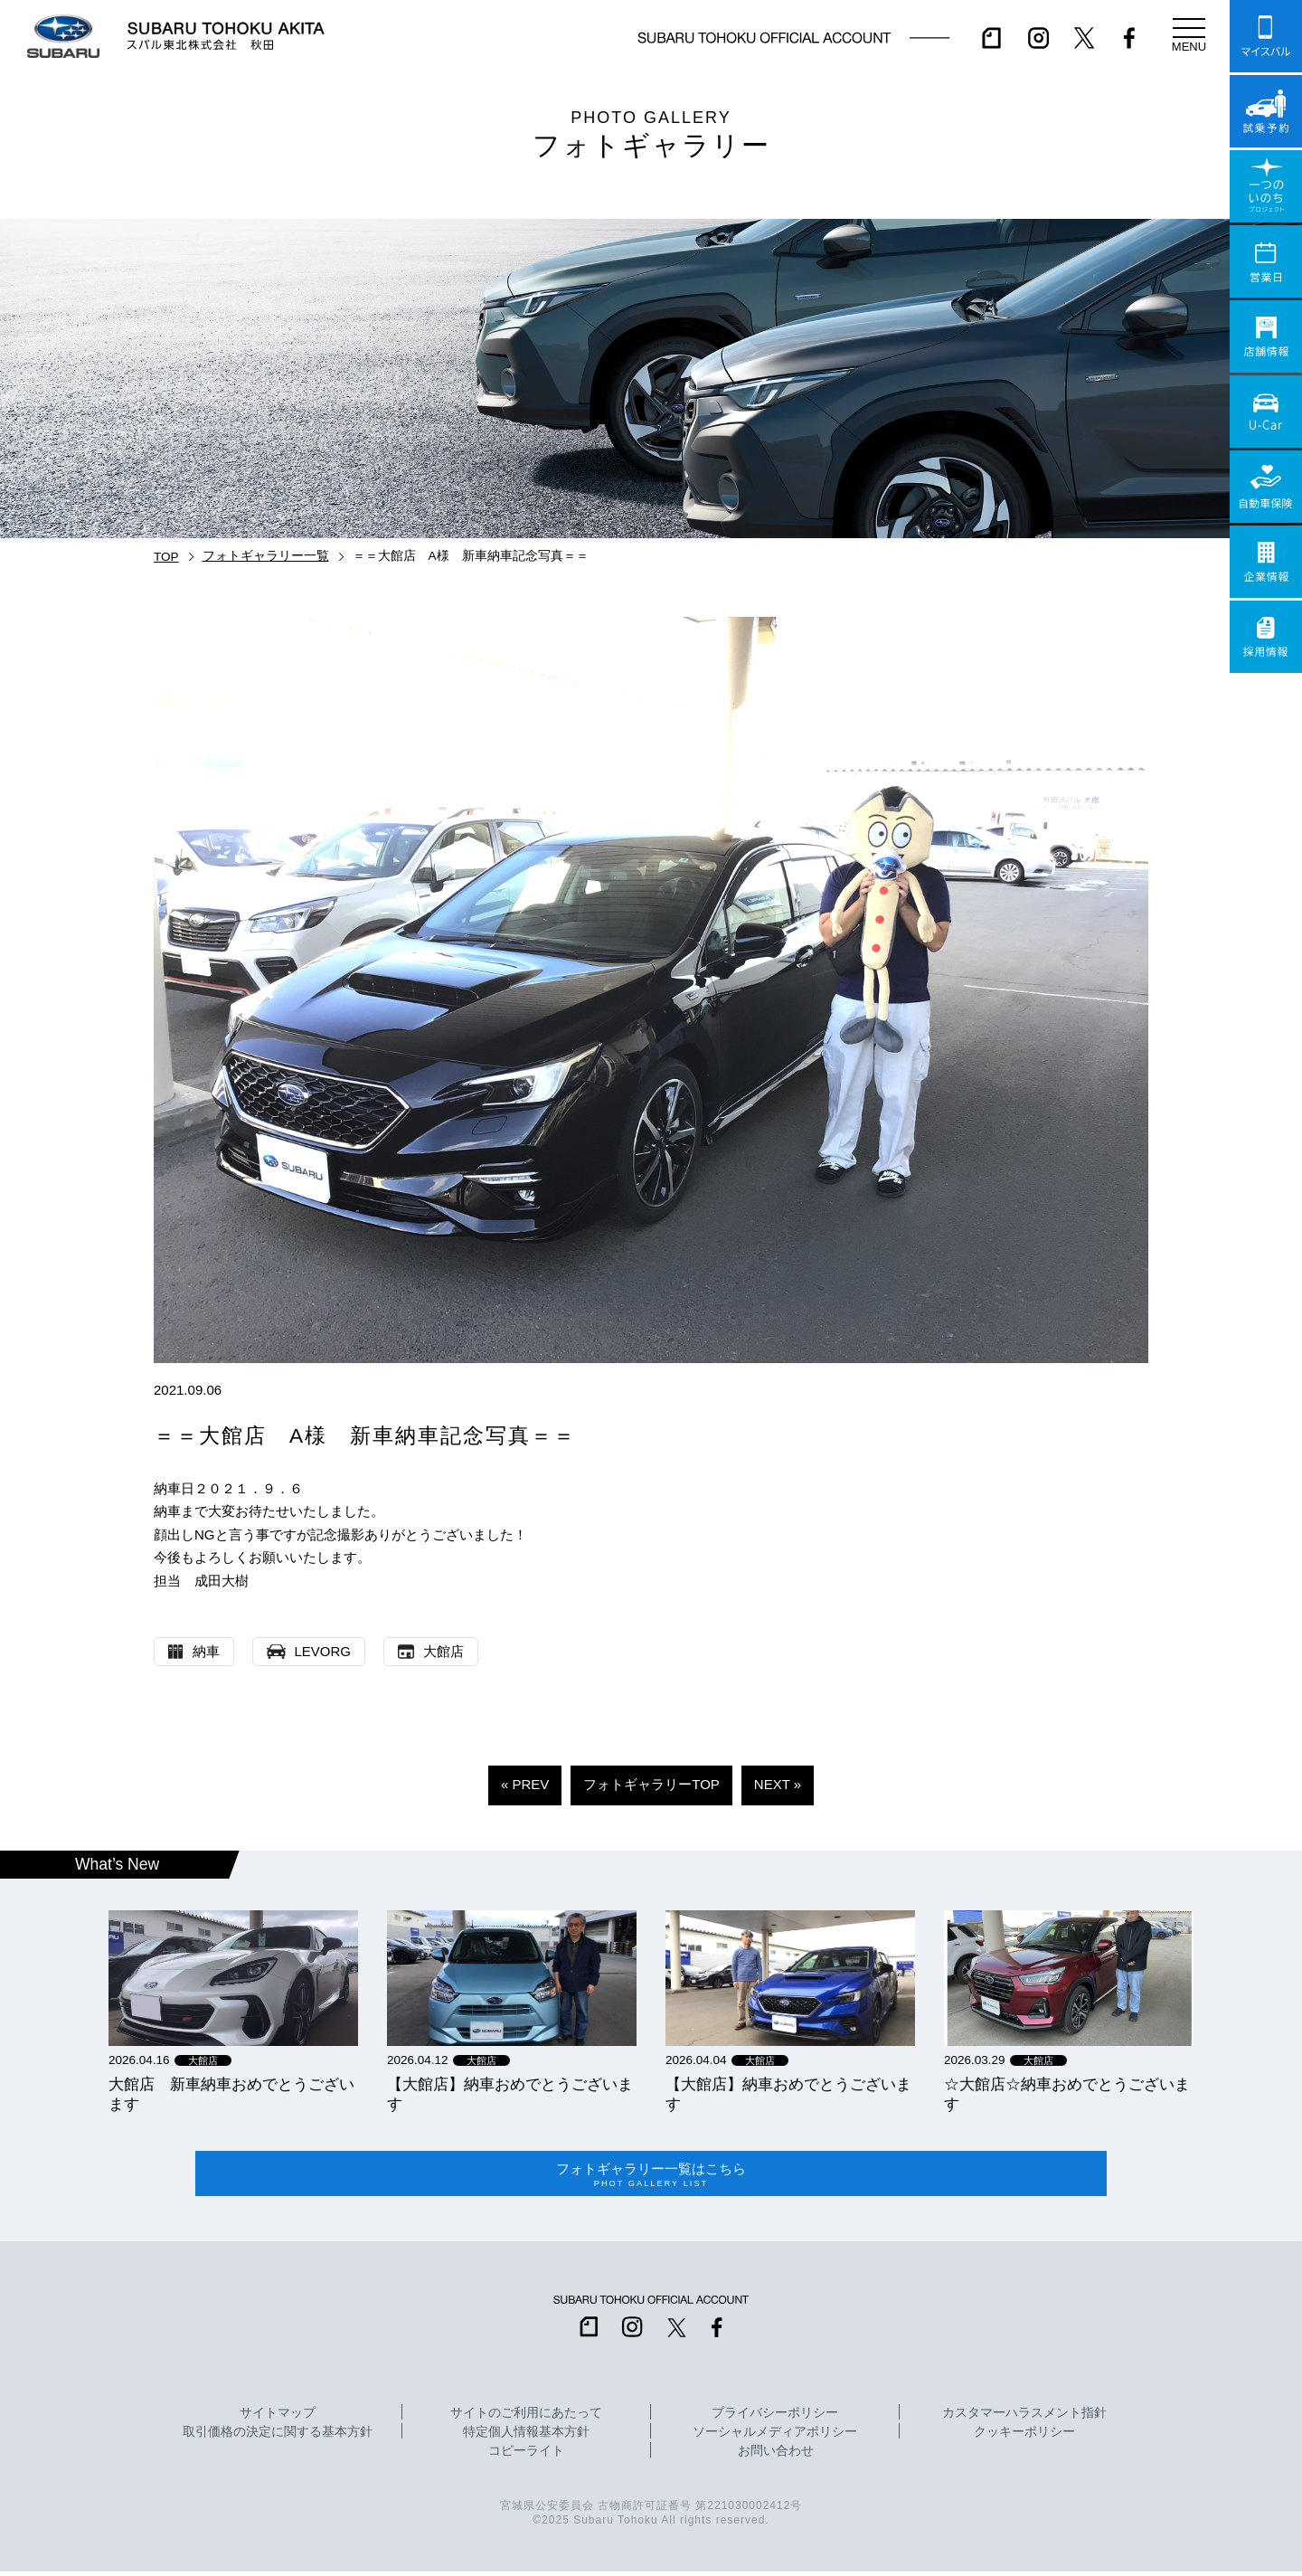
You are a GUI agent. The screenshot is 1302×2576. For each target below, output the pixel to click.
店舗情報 (1266, 336)
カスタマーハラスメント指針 (1024, 2417)
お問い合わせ (776, 2455)
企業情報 (1266, 562)
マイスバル (1266, 36)
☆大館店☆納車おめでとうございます (1067, 2094)
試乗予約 (1266, 111)
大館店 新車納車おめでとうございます (231, 2094)
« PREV (525, 1784)
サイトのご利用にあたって (526, 2417)
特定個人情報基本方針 (526, 2436)
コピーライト (526, 2455)
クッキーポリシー (1024, 2436)
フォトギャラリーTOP (651, 1784)
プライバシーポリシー (775, 2417)
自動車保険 (1266, 486)
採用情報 (1266, 637)
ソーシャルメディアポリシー (775, 2436)
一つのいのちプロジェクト (1266, 186)
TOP (166, 557)
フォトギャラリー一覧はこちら (651, 2176)
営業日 (1266, 261)
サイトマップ (278, 2417)
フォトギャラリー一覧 (266, 556)
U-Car (1266, 411)
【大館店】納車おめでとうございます (510, 2094)
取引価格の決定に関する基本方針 (278, 2436)
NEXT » (777, 1784)
